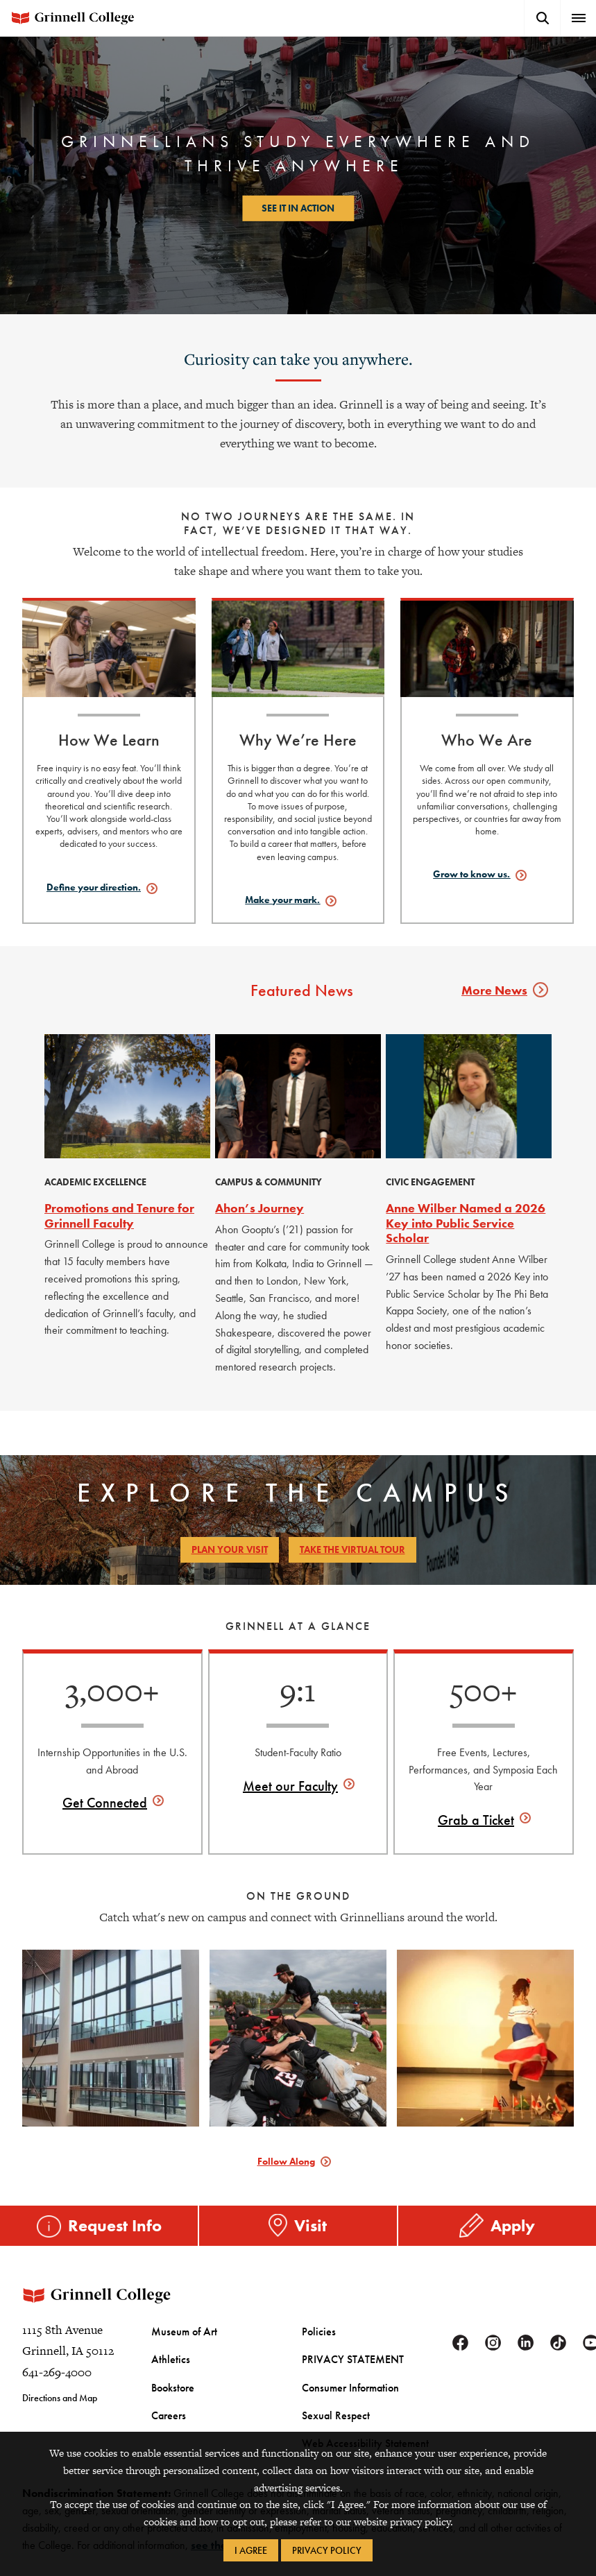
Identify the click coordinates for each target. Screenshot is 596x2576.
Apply (513, 2224)
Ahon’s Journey (259, 1208)
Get (104, 1803)
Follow (286, 2161)
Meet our (290, 1786)
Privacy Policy (326, 2550)
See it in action (298, 208)
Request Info (115, 2224)
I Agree (251, 2550)
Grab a (476, 1820)
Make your (282, 899)
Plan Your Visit (229, 1549)
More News (502, 990)
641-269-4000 (57, 2390)
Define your (93, 887)
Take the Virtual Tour (352, 1549)
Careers (166, 2428)
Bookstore (170, 2402)
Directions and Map (59, 2417)
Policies (316, 2350)
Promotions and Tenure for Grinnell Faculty (119, 1215)
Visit (310, 2224)
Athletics (167, 2375)
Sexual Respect (330, 2428)
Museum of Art (179, 2350)
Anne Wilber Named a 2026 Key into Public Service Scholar (465, 1223)
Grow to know (471, 874)
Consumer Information (345, 2402)
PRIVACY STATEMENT (345, 2375)
